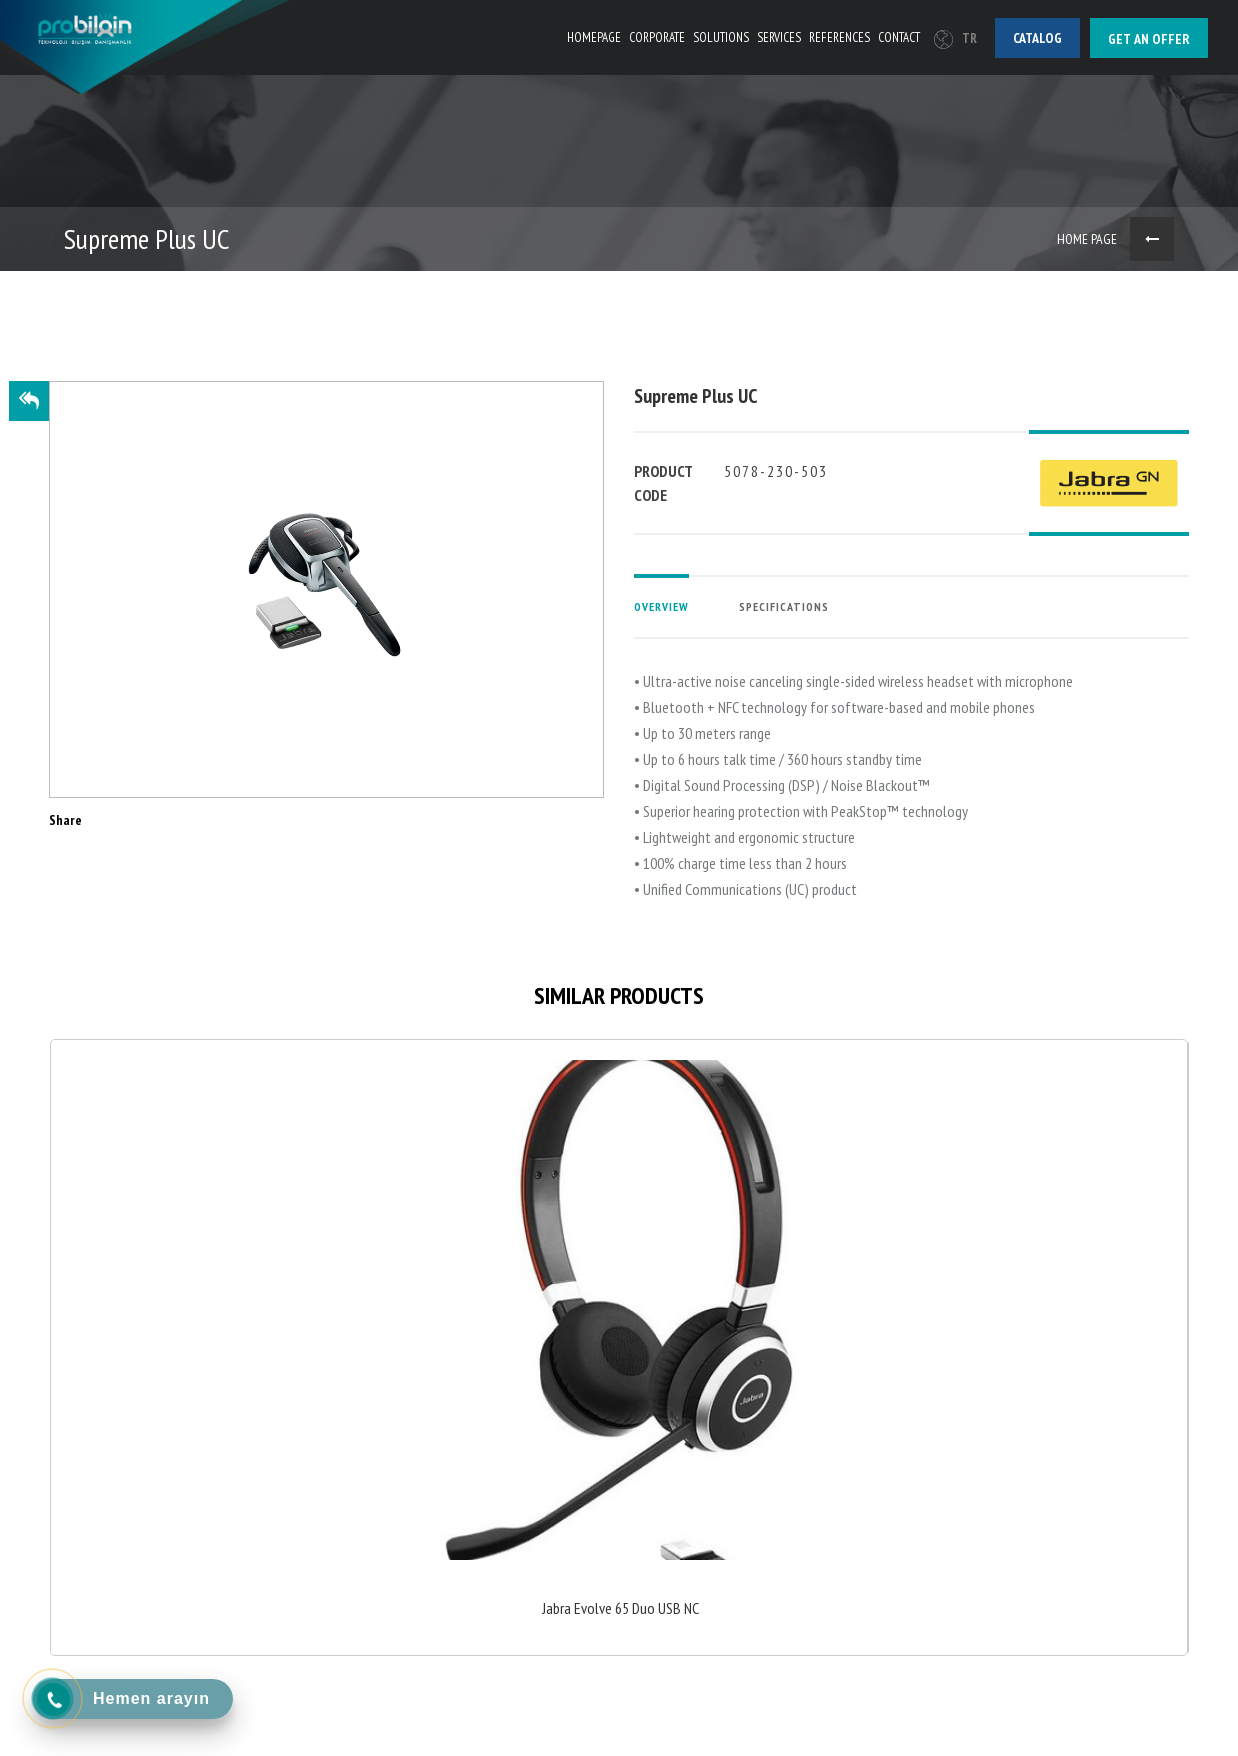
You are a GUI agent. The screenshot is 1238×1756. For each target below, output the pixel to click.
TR (955, 38)
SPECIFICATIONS (784, 606)
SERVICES (779, 37)
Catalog (1037, 38)
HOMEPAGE (594, 37)
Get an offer (1149, 39)
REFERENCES (839, 37)
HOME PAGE (1087, 239)
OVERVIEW (661, 606)
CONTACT (899, 37)
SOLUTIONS (721, 37)
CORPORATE (657, 37)
